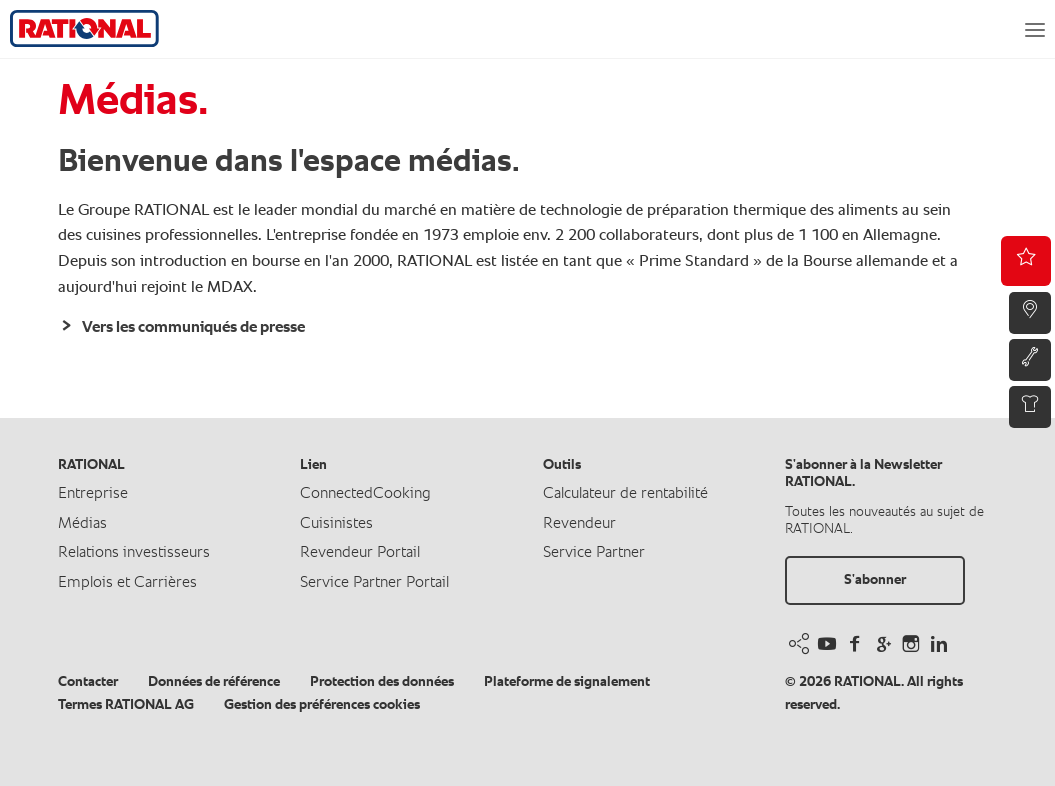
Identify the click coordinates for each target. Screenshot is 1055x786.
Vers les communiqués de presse (192, 328)
